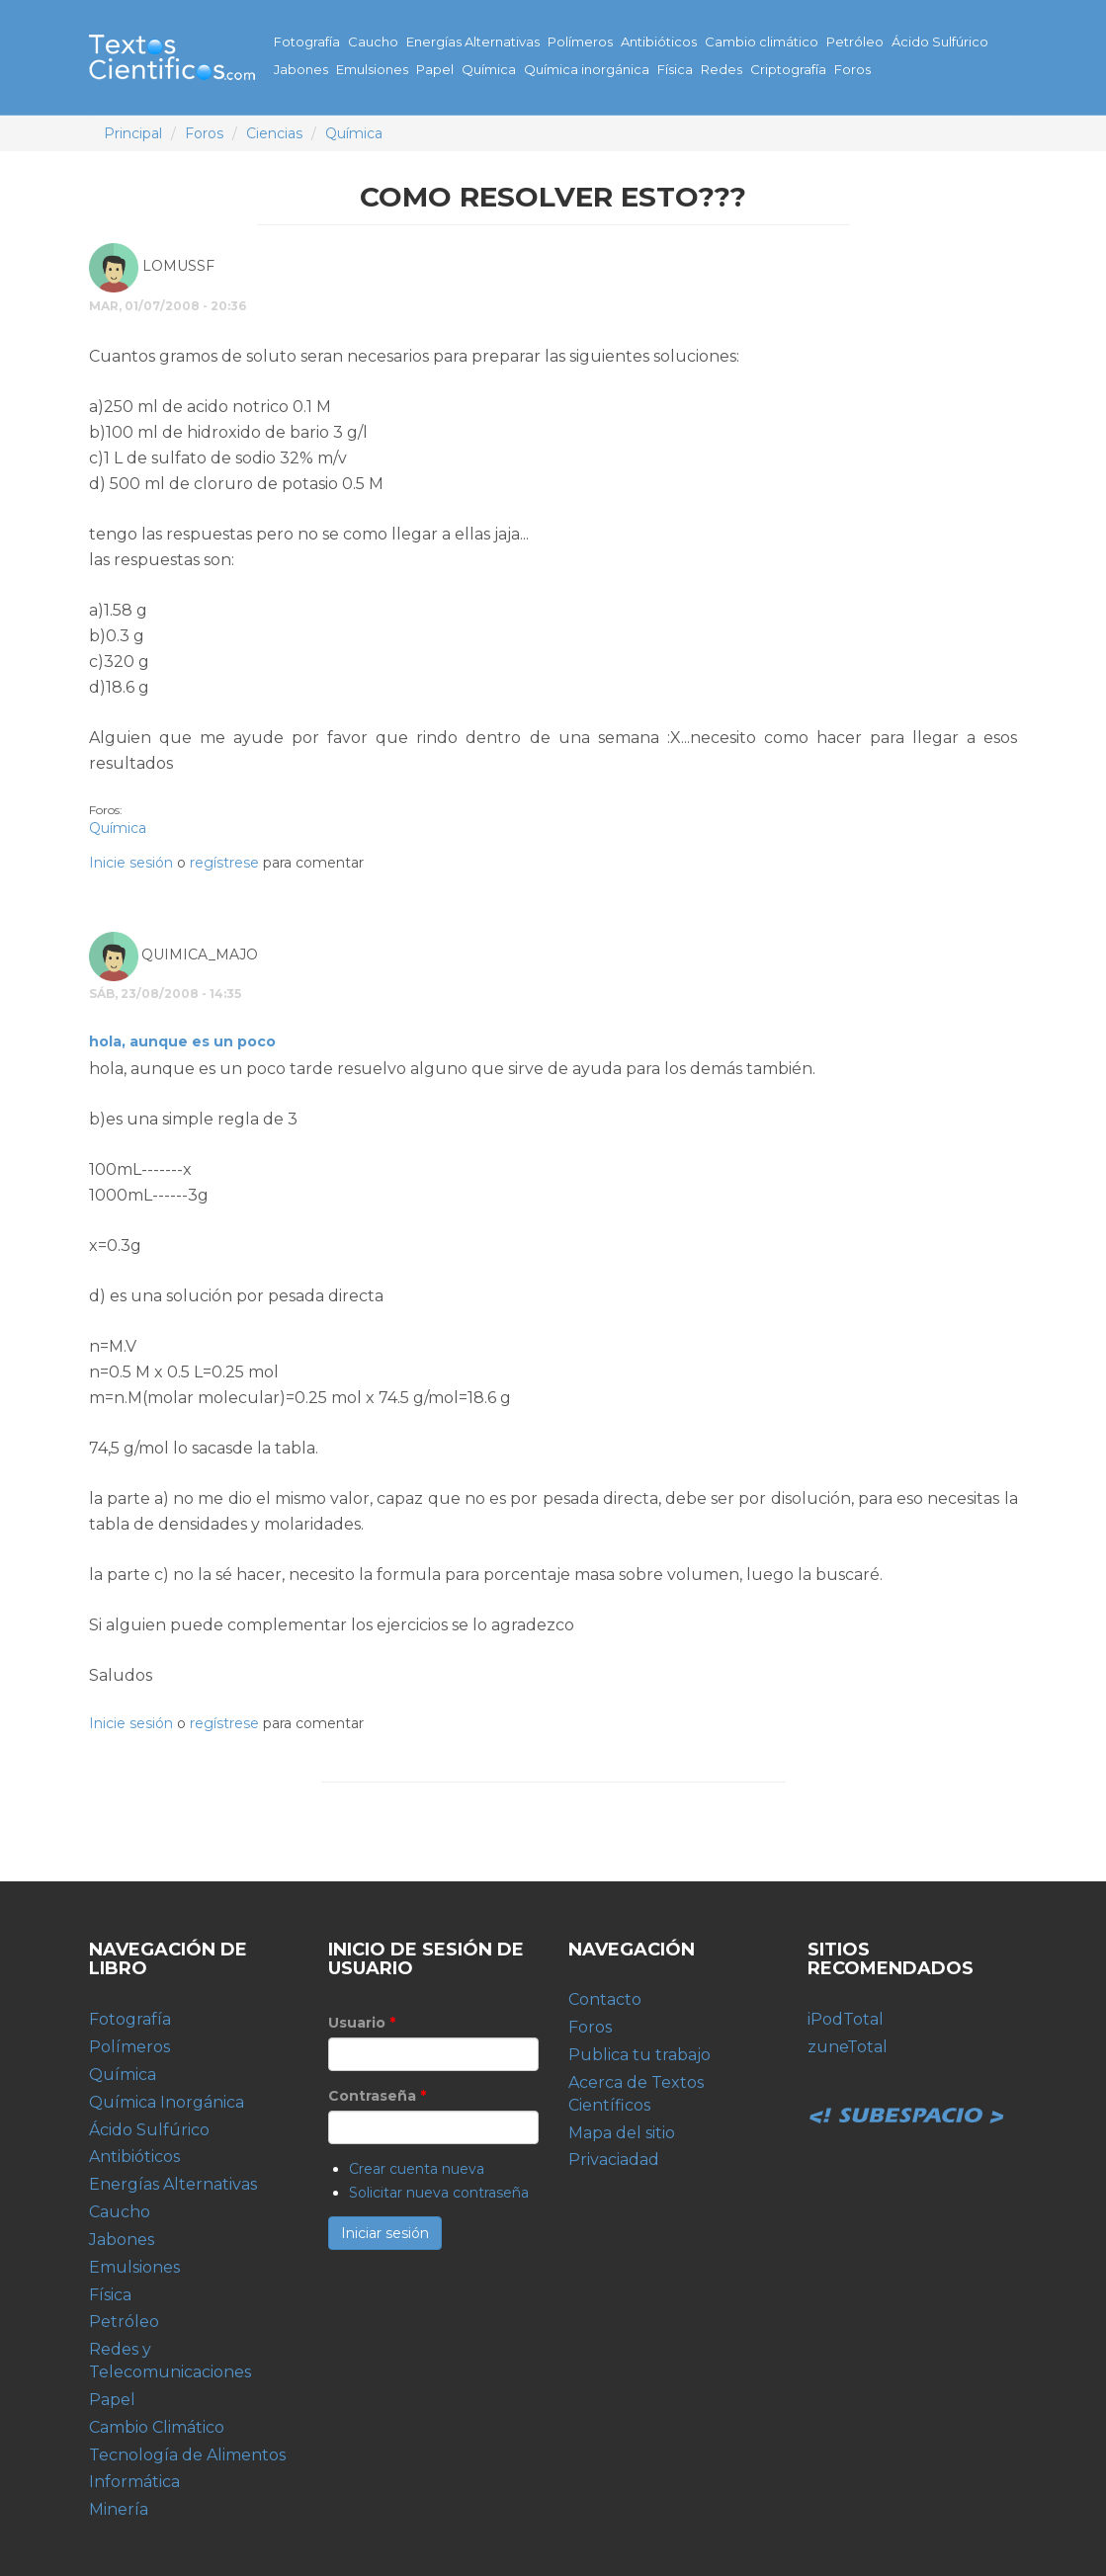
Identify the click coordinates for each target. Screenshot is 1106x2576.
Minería (118, 2509)
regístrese (224, 863)
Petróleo (855, 41)
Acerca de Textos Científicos (636, 2094)
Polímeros (580, 41)
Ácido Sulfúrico (940, 41)
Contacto (604, 1999)
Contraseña (377, 2096)
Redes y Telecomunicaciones (170, 2360)
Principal (133, 133)
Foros (852, 69)
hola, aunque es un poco (182, 1041)
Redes (721, 69)
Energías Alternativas (473, 41)
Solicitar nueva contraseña (439, 2193)
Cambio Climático (156, 2427)
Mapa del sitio (621, 2132)
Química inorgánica (586, 69)
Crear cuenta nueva (416, 2169)
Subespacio (906, 2093)
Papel (435, 69)
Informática (134, 2481)
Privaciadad (613, 2159)
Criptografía (788, 69)
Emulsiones (372, 69)
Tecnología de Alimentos (187, 2455)
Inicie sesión (131, 863)
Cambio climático (761, 41)
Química (489, 69)
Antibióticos (659, 41)
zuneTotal (848, 2046)
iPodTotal (846, 2019)
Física (675, 69)
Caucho (373, 41)
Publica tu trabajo (639, 2054)
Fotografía (307, 41)
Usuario (361, 2023)
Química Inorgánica (166, 2102)
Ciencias (274, 133)
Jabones (301, 69)
